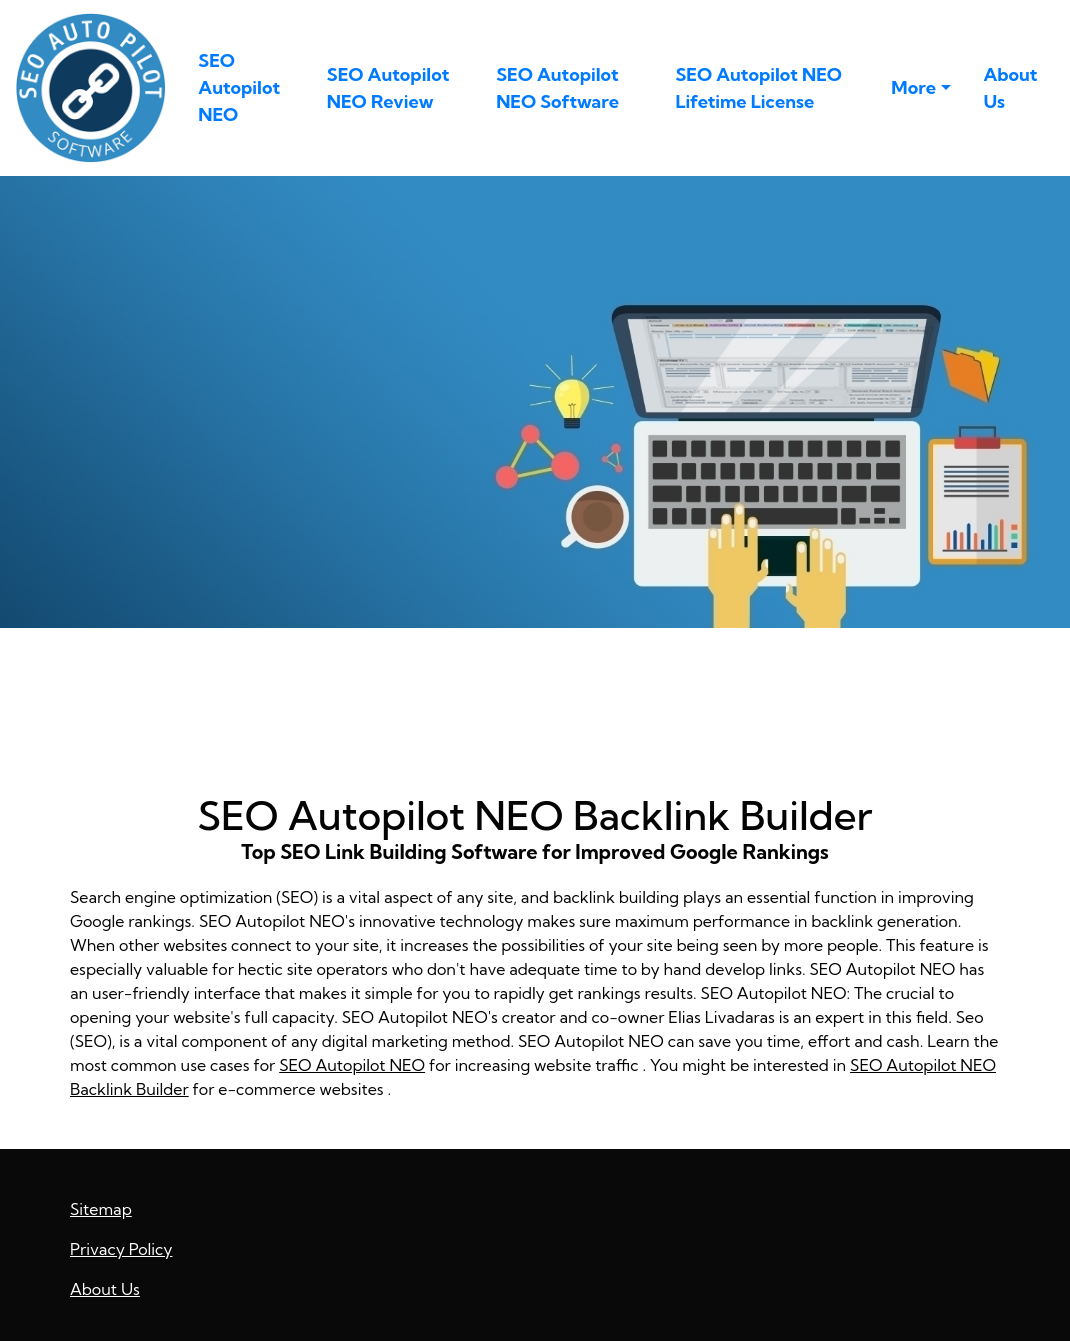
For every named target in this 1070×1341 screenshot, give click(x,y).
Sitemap (101, 1209)
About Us (1010, 88)
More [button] (913, 87)
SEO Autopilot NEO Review (388, 88)
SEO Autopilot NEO (239, 87)
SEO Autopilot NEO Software (557, 88)
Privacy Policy (121, 1249)
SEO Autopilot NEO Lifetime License (758, 88)
